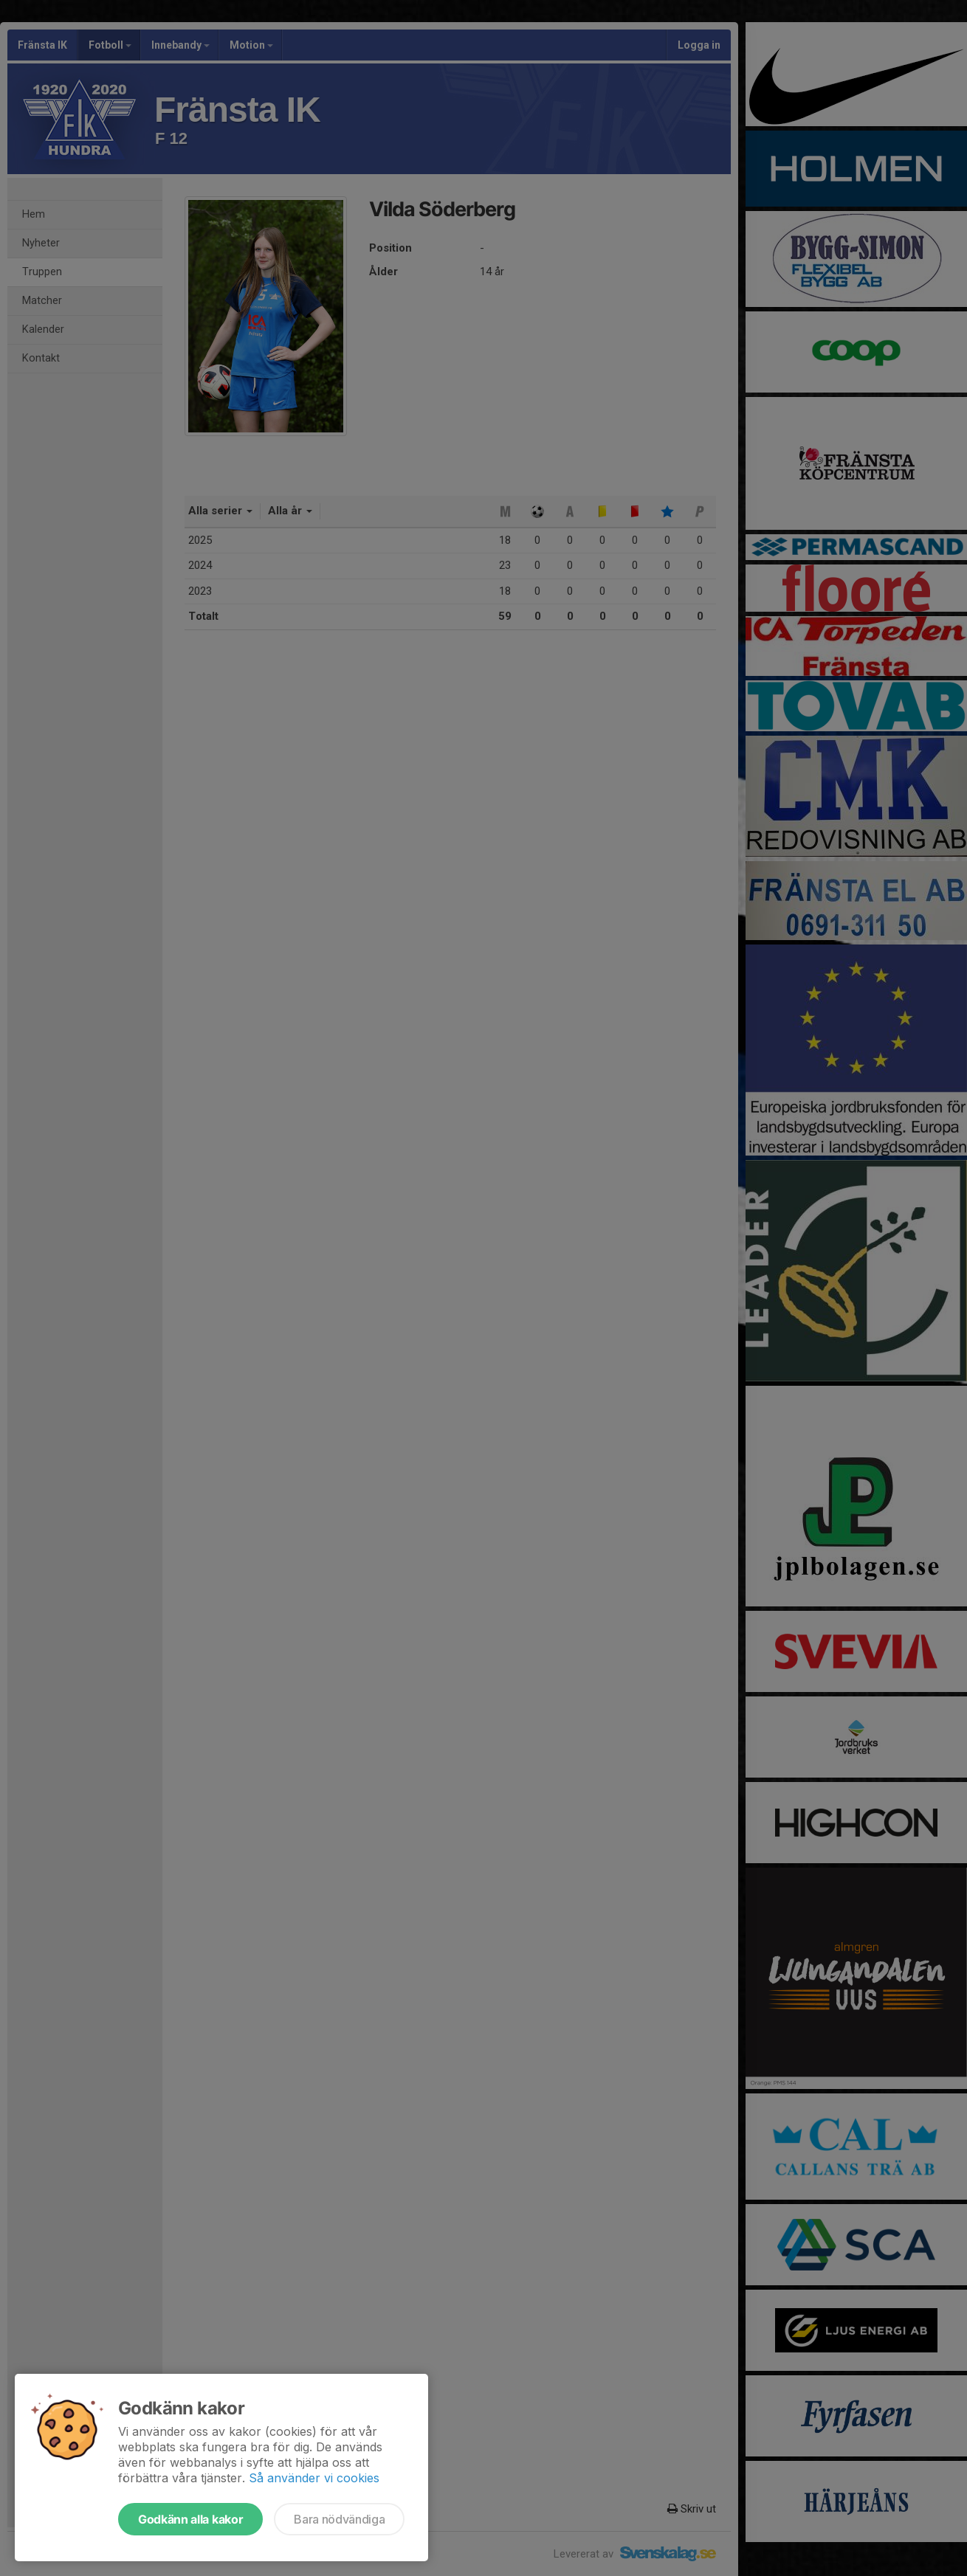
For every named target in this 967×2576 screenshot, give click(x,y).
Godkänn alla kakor (190, 2519)
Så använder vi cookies (314, 2477)
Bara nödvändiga (339, 2519)
